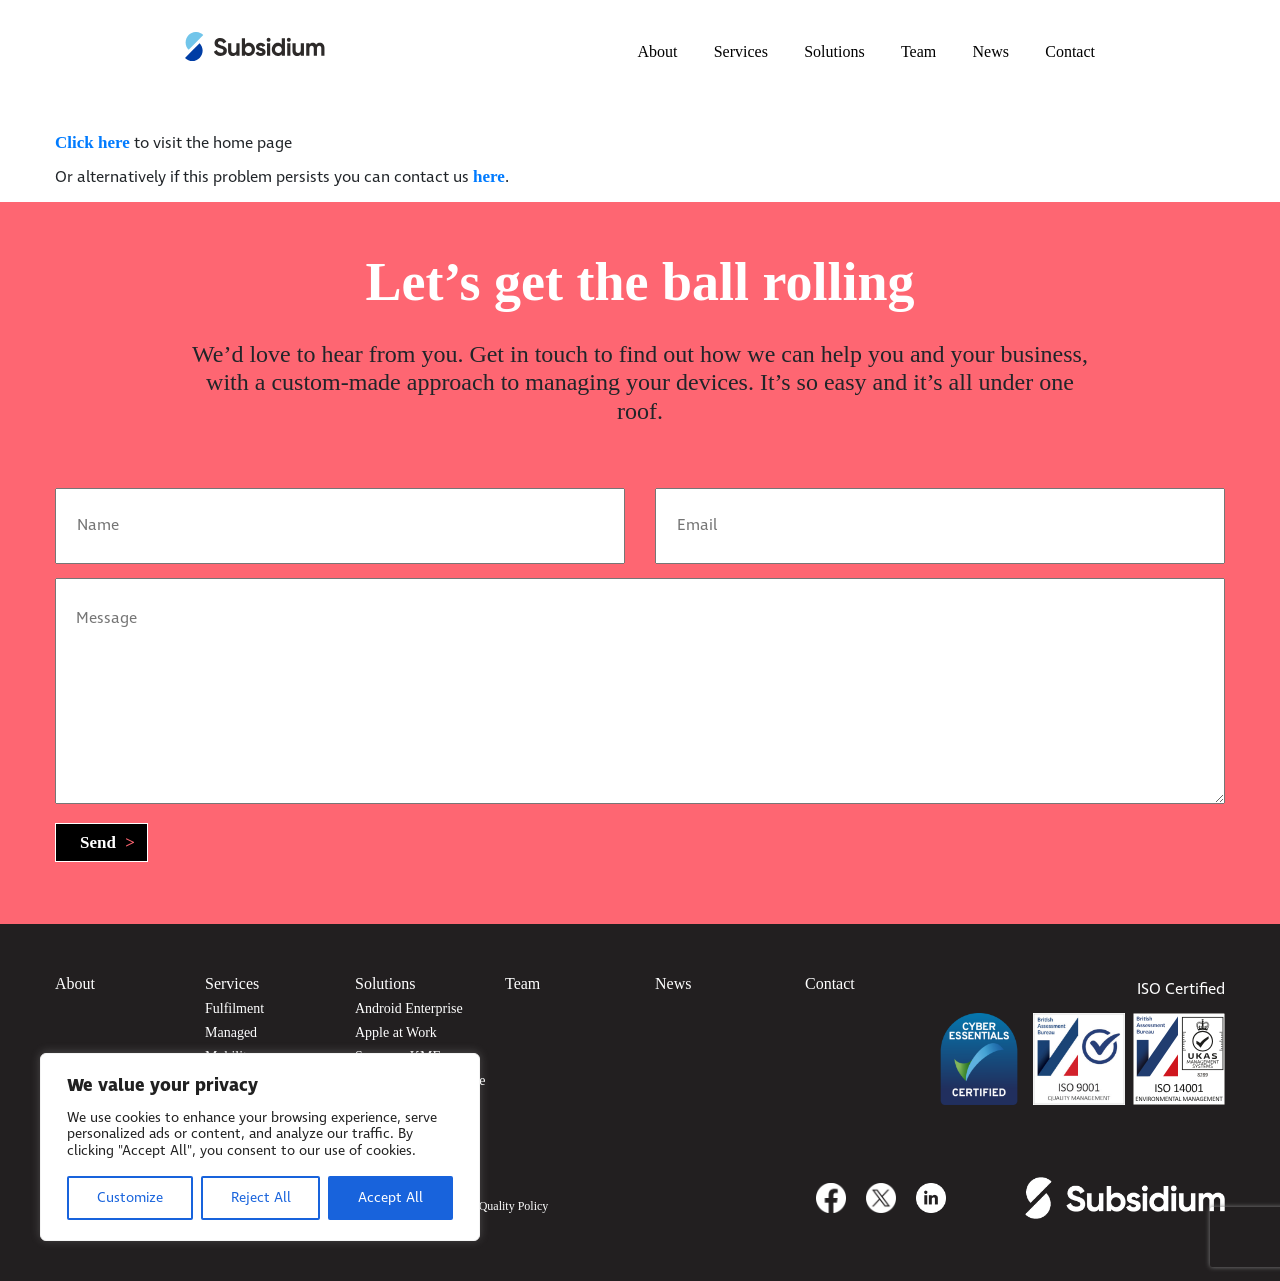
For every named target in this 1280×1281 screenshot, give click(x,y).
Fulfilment (234, 1008)
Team (918, 51)
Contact (1070, 51)
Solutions (834, 51)
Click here (92, 142)
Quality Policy (514, 1206)
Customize (130, 1198)
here (489, 176)
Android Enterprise (409, 1008)
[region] (260, 1147)
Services (741, 51)
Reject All (261, 1198)
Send (107, 842)
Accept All (390, 1198)
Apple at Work (396, 1032)
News (991, 51)
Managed (231, 1032)
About (657, 51)
